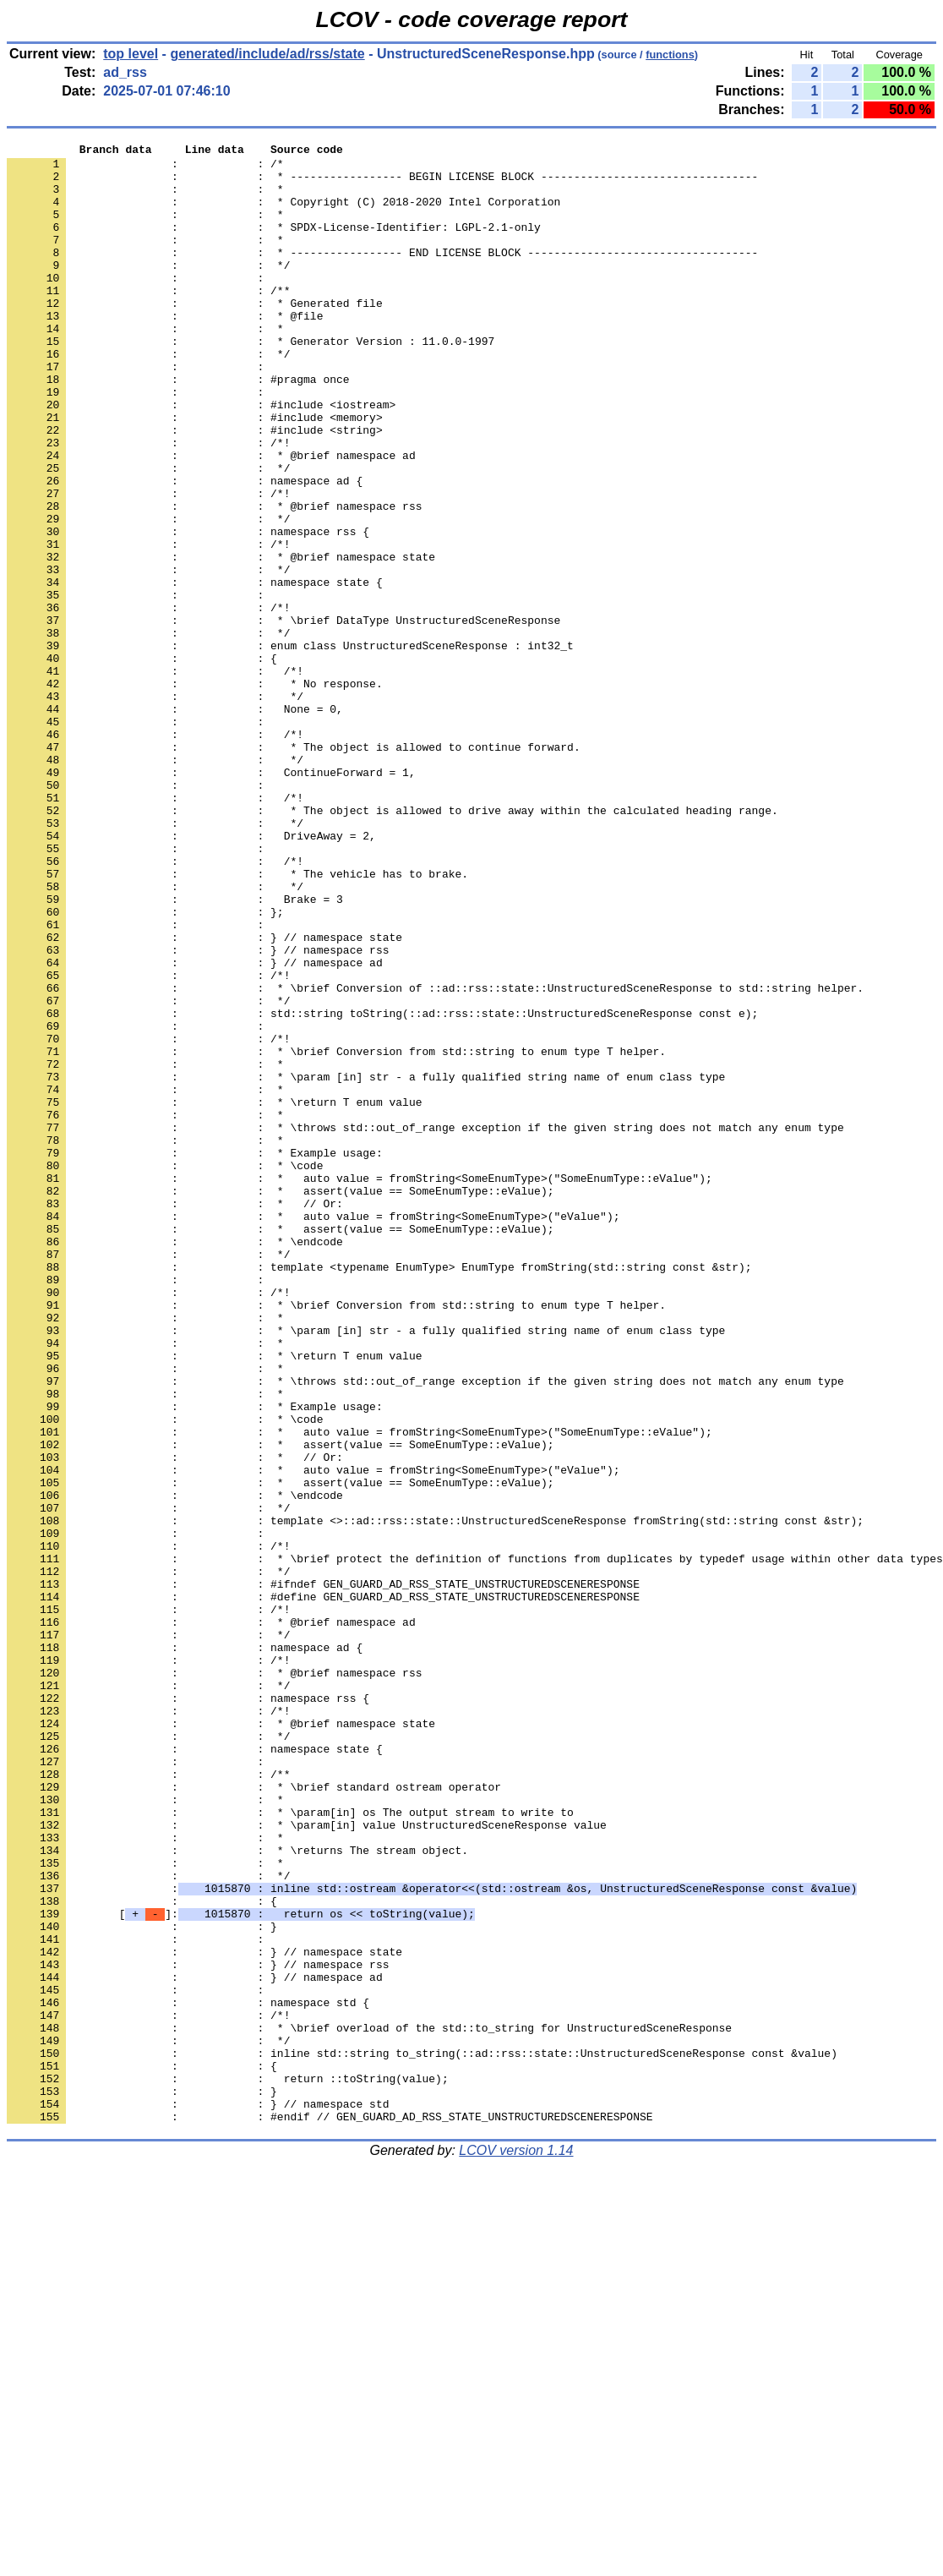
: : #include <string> (195, 487)
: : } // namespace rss (198, 1111)
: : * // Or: (175, 1416)
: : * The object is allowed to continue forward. (294, 868)
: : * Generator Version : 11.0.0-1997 (250, 381)
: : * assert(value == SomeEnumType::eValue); (280, 1400)
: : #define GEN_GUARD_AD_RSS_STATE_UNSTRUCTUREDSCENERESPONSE (323, 1887)
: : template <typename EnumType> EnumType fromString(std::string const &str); (379, 1492)
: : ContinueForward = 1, (211, 898)
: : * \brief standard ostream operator (254, 2116)
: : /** (148, 320)
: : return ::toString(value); (228, 2466)
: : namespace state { (195, 670)
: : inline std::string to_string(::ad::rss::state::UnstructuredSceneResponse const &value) (422, 2435)
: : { (142, 761)
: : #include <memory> (195, 472)
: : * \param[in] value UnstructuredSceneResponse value (307, 2161)
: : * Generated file (195, 335)
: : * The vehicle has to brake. (237, 1020)
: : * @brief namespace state (221, 640)
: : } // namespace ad (195, 1127)
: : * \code (165, 1370)
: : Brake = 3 (175, 1050)
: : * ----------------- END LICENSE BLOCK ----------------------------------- (382, 274)
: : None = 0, (175, 822)
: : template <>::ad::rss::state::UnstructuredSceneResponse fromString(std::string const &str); (435, 1796)
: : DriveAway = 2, (191, 974)
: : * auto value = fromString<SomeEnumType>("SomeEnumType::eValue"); (359, 1385)
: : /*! (148, 503)
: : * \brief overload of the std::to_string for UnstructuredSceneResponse (369, 2405)
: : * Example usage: (195, 1355)
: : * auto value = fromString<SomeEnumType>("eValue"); (313, 1431)
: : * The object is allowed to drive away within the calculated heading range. (392, 944)
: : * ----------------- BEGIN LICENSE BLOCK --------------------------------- (382, 183)
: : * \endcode (175, 1461)
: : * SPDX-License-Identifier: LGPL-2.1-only (274, 244)
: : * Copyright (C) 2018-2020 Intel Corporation (283, 214)
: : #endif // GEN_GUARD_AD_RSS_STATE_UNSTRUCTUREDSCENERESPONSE (329, 2511)
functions (670, 54)
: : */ (148, 290)
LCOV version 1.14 (516, 2546)
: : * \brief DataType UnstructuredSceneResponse (283, 716)
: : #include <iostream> (201, 457)
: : (138, 305)
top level (130, 53)
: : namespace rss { (188, 609)
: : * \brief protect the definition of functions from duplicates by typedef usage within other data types (475, 1842)
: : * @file (165, 350)
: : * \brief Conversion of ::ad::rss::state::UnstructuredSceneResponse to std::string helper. (435, 1157)
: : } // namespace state (204, 1096)
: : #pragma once (178, 427)
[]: (241, 2268)
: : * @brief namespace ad (211, 518)
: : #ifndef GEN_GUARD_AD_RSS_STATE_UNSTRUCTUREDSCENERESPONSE (323, 1872)
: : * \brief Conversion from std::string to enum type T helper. (336, 1233)
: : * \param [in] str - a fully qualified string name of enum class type (366, 1264)
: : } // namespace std (198, 2496)
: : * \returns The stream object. (237, 2192)
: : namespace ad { (184, 548)
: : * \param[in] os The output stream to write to (290, 2146)
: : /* (145, 168)
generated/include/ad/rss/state (267, 53)
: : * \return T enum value (214, 1294)
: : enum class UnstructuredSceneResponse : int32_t (290, 746)
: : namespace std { (188, 2374)
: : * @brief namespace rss (214, 579)
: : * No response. (195, 792)
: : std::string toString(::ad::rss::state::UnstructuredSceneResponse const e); (382, 1187)
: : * (145, 198)
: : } (142, 2283)
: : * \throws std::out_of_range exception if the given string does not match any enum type (425, 1324)
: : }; (145, 1066)
